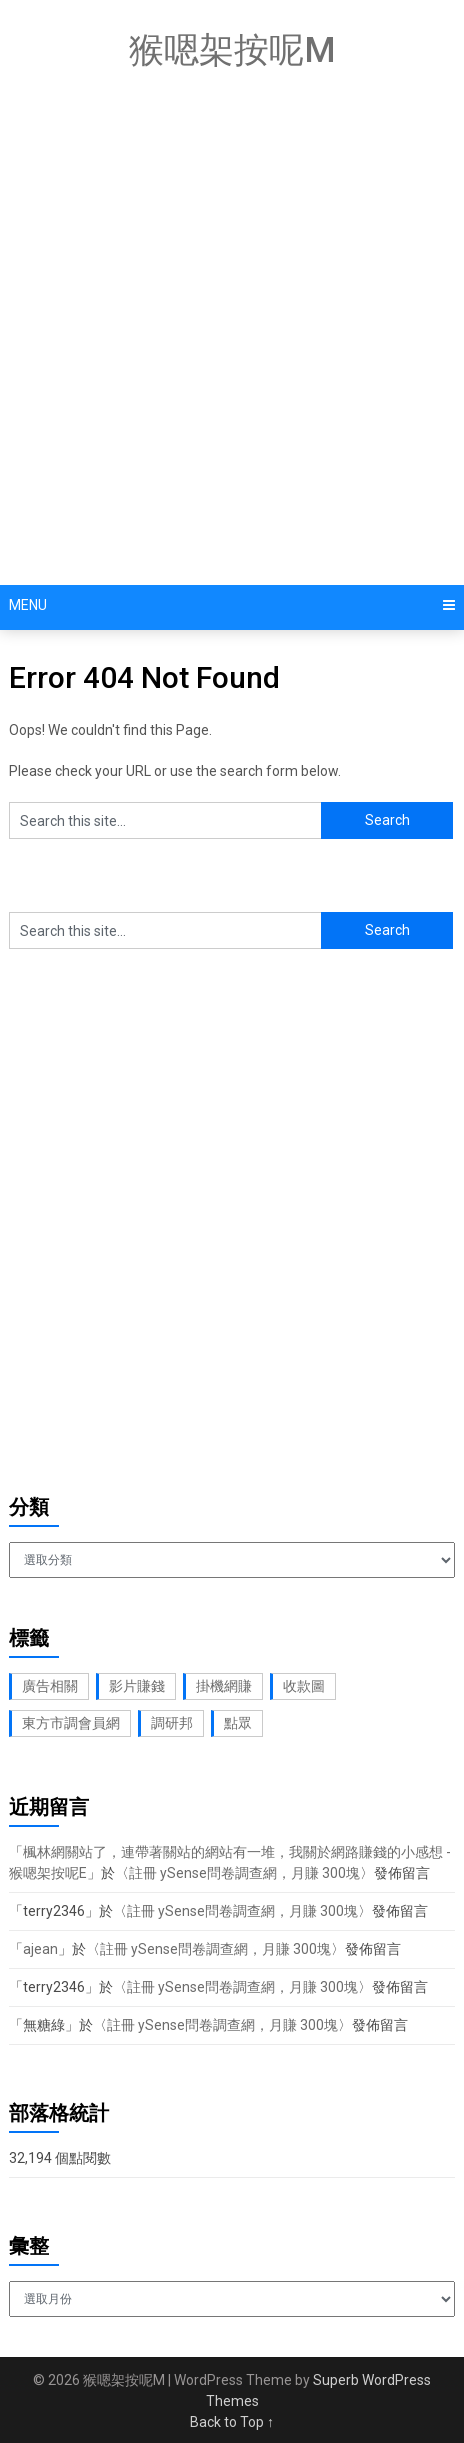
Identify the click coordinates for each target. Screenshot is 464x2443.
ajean (40, 1949)
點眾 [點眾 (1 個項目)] (238, 1723)
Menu (28, 605)
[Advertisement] (232, 332)
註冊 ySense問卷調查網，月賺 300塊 (244, 1873)
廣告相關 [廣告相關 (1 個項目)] (50, 1686)
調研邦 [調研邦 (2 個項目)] (172, 1723)
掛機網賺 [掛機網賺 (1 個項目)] (224, 1686)
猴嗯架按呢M (232, 50)
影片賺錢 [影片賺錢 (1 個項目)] (137, 1686)
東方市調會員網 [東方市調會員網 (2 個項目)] (71, 1723)
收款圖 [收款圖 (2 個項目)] (304, 1686)
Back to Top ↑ (232, 2422)
